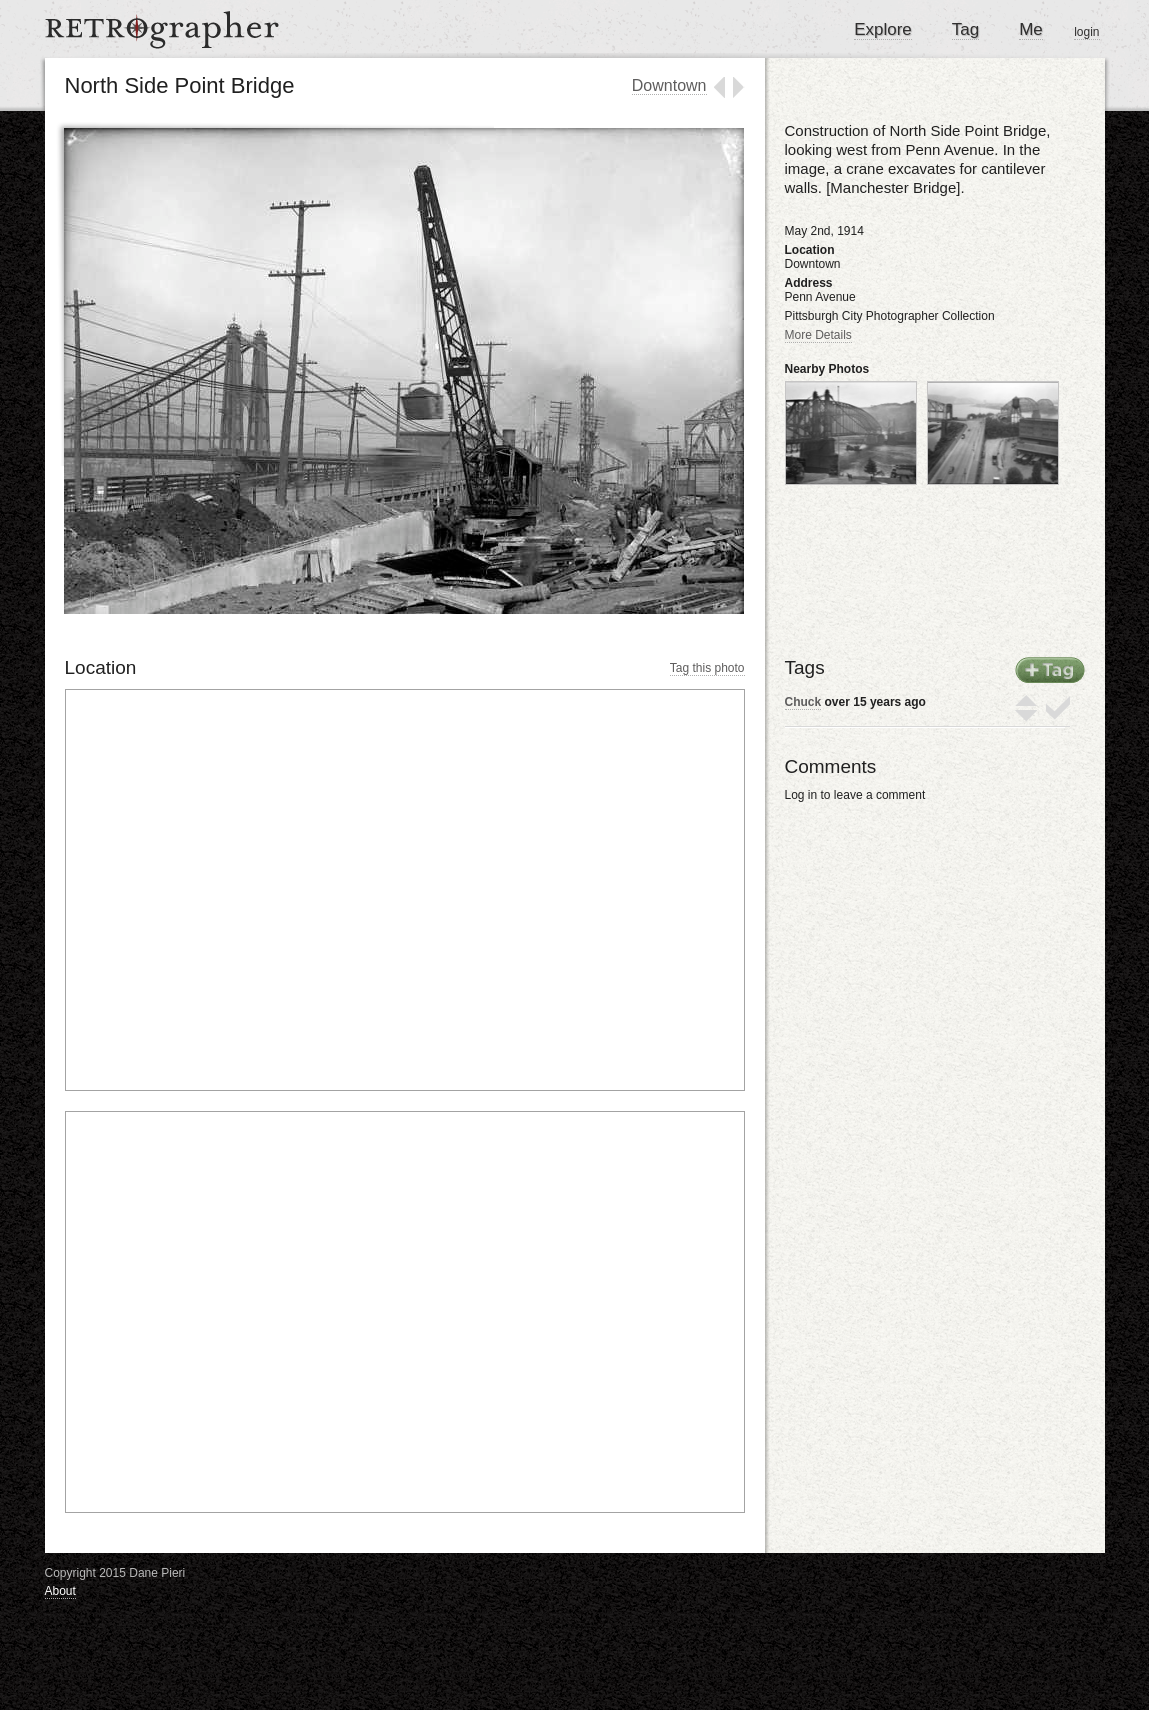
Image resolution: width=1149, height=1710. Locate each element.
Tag (965, 29)
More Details (818, 335)
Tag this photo (707, 668)
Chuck (803, 702)
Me (1031, 29)
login (1086, 32)
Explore (883, 29)
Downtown (669, 85)
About (60, 1591)
